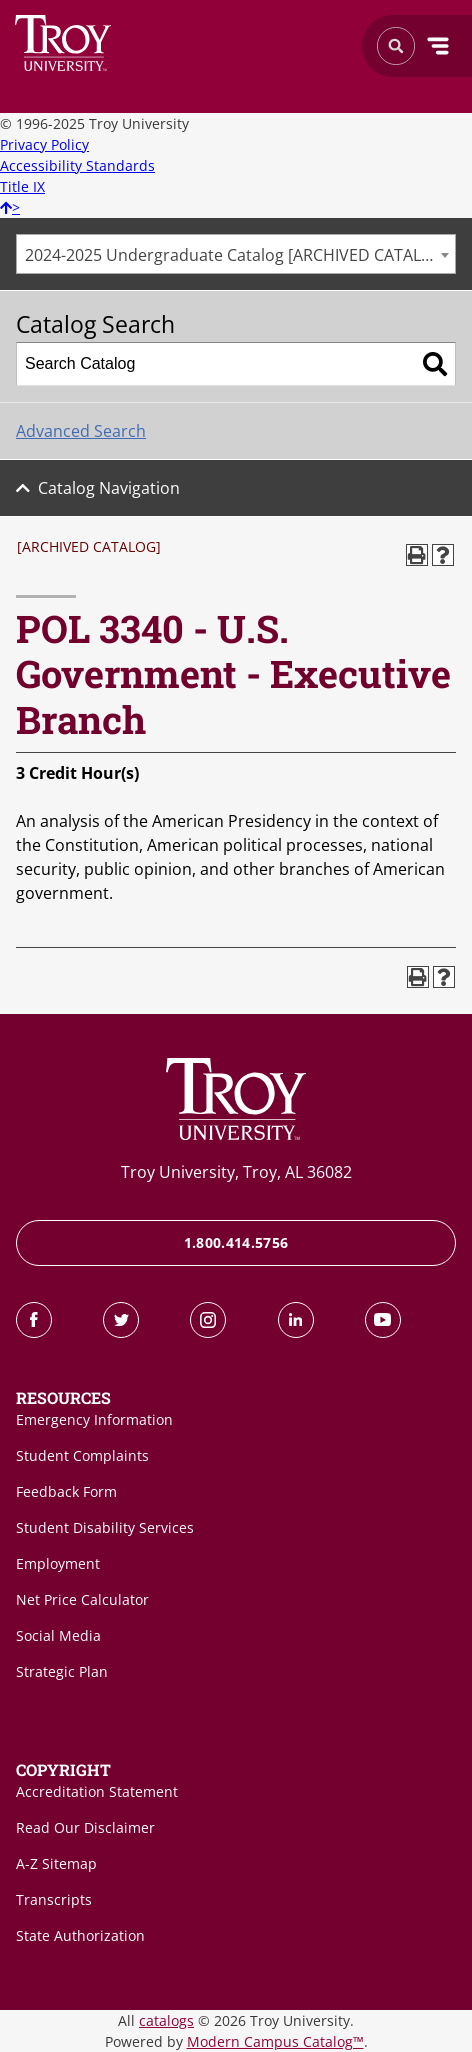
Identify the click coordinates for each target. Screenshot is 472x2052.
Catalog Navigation (109, 488)
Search (63, 43)
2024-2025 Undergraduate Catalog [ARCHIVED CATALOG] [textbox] (237, 255)
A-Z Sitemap (56, 1863)
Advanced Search (81, 431)
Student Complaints (82, 1455)
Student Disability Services (105, 1527)
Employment (58, 1563)
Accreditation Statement (97, 1791)
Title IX (22, 186)
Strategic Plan (62, 1671)
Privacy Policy (44, 144)
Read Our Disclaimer (85, 1827)
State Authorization (80, 1935)
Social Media (58, 1635)
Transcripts (54, 1899)
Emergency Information (94, 1419)
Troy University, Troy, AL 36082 (236, 1172)
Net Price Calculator (82, 1599)
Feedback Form (66, 1491)
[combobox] (236, 254)
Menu (438, 46)
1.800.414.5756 (236, 1242)
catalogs (166, 2020)
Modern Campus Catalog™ (275, 2041)
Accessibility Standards (77, 165)
